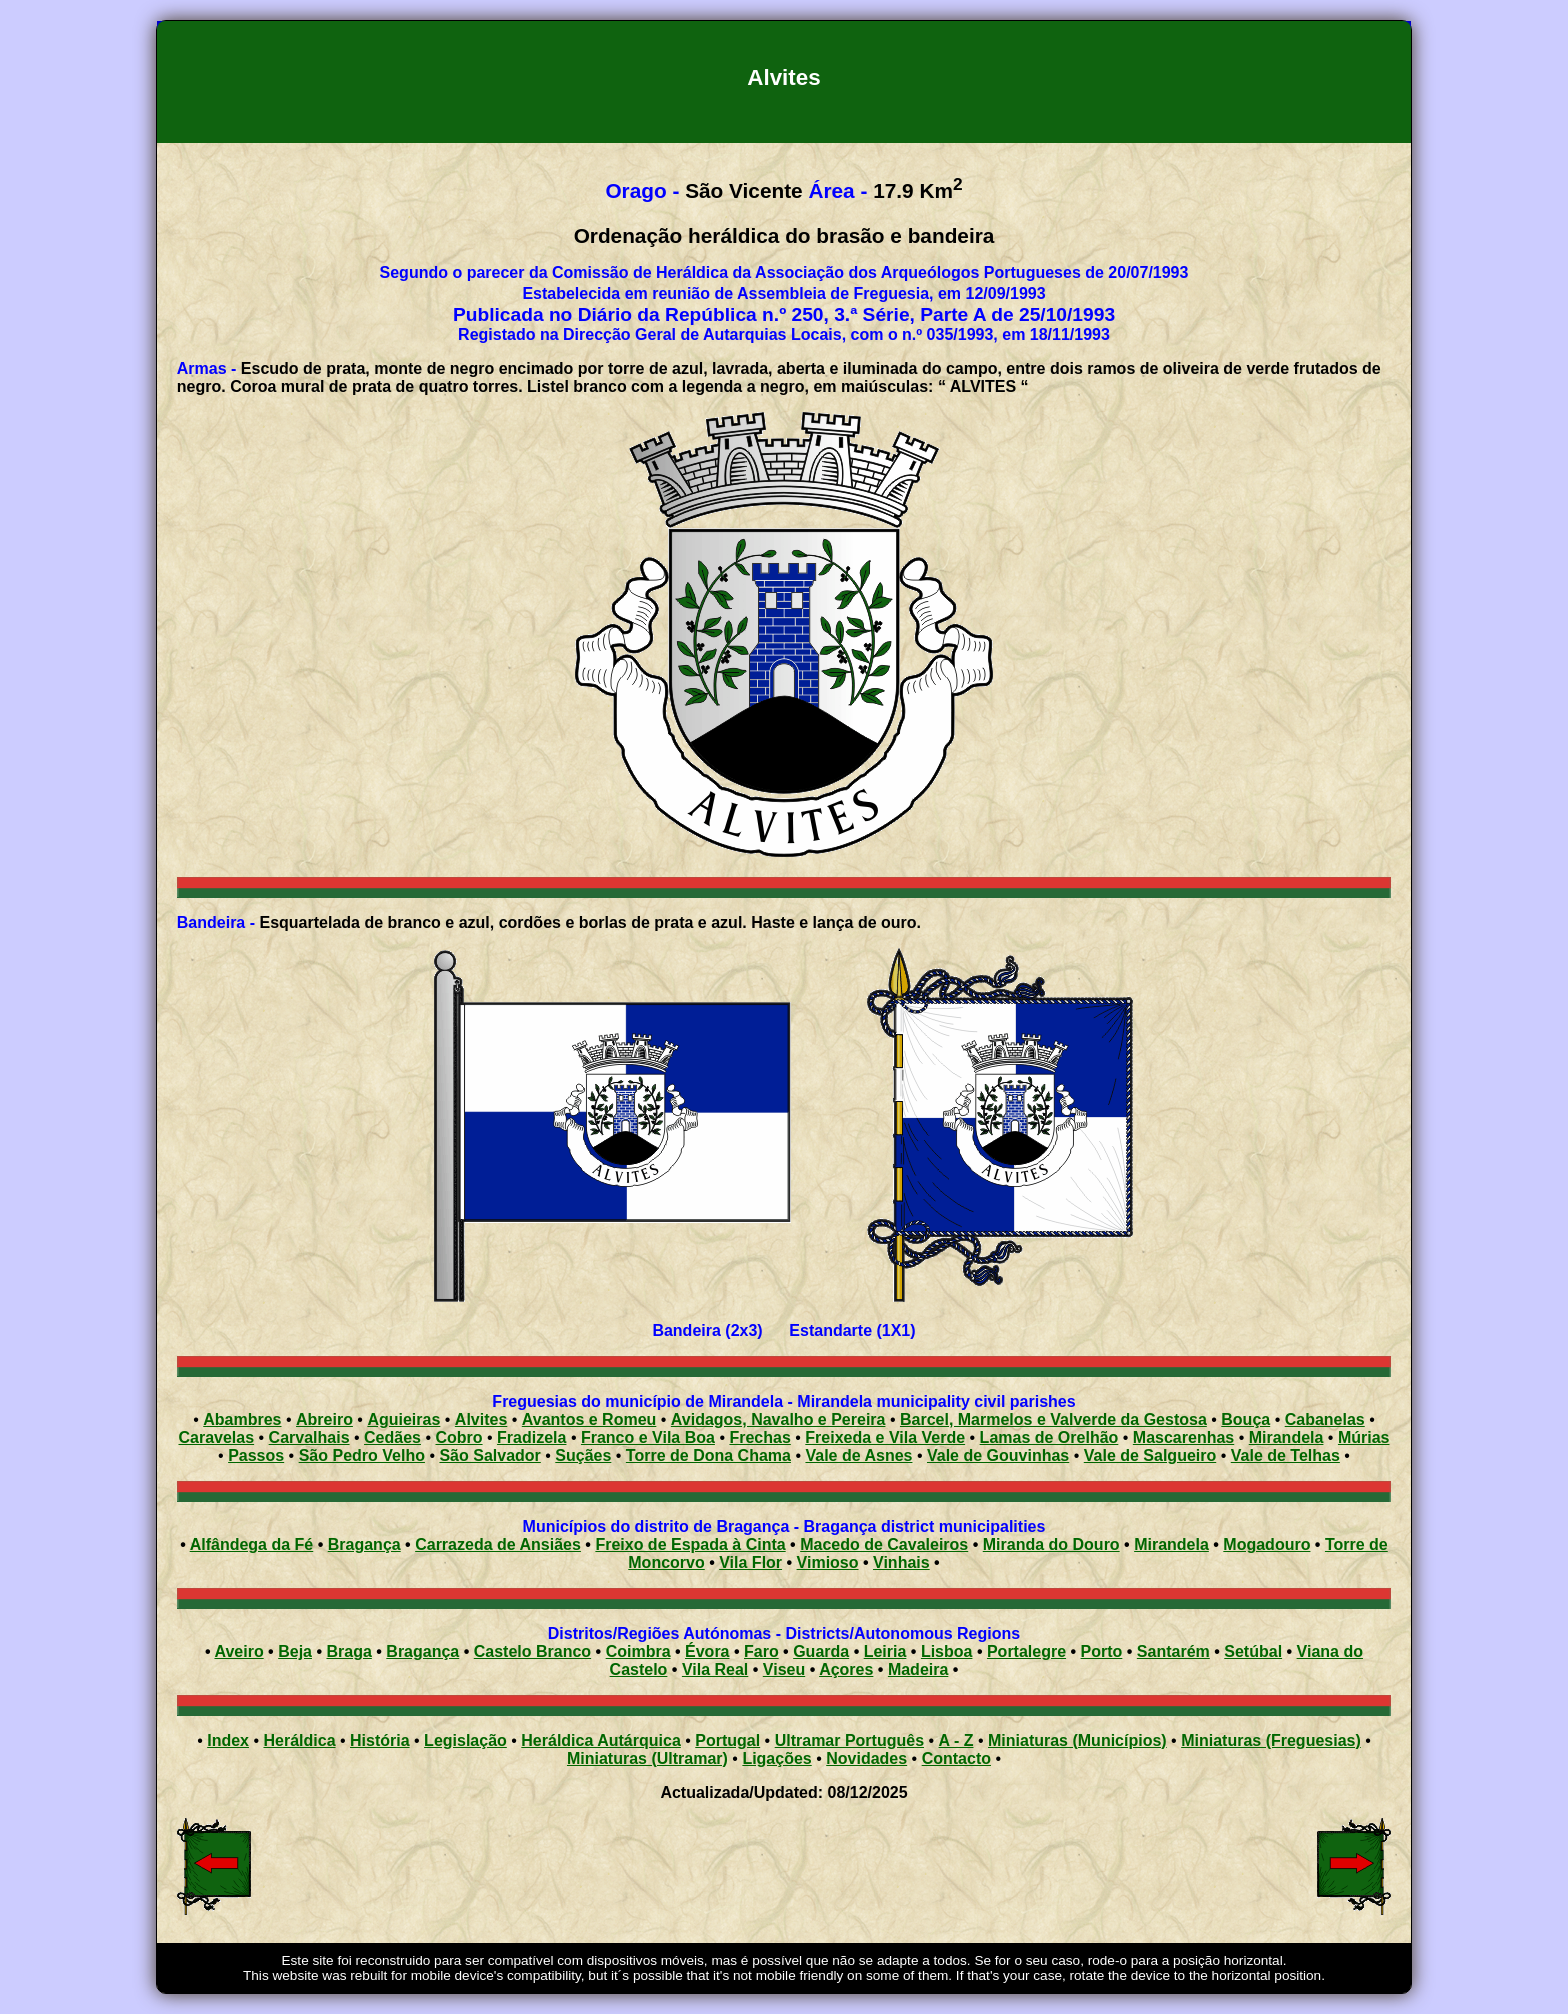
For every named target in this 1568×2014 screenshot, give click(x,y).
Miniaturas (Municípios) (1077, 1740)
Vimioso (828, 1562)
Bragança (364, 1544)
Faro (761, 1651)
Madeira (918, 1669)
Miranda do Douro (1051, 1544)
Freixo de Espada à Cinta (690, 1544)
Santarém (1173, 1651)
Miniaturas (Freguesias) (1271, 1740)
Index (228, 1740)
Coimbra (638, 1651)
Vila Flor (750, 1562)
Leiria (885, 1651)
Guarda (821, 1651)
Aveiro (238, 1651)
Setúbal (1253, 1651)
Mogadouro (1266, 1544)
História (380, 1740)
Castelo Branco (532, 1651)
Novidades (866, 1758)
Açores (846, 1669)
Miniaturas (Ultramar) (647, 1758)
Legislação (465, 1740)
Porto (1102, 1651)
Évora (707, 1651)
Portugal (727, 1740)
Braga (348, 1651)
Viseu (784, 1669)
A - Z (956, 1740)
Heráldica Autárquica (600, 1740)
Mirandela (1171, 1544)
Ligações (776, 1758)
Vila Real (715, 1669)
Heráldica (299, 1740)
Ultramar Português (849, 1740)
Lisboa (947, 1651)
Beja (295, 1651)
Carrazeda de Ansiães (498, 1544)
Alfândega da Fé (252, 1544)
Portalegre (1026, 1651)
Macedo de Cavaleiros (884, 1544)
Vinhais (901, 1562)
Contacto (956, 1758)
